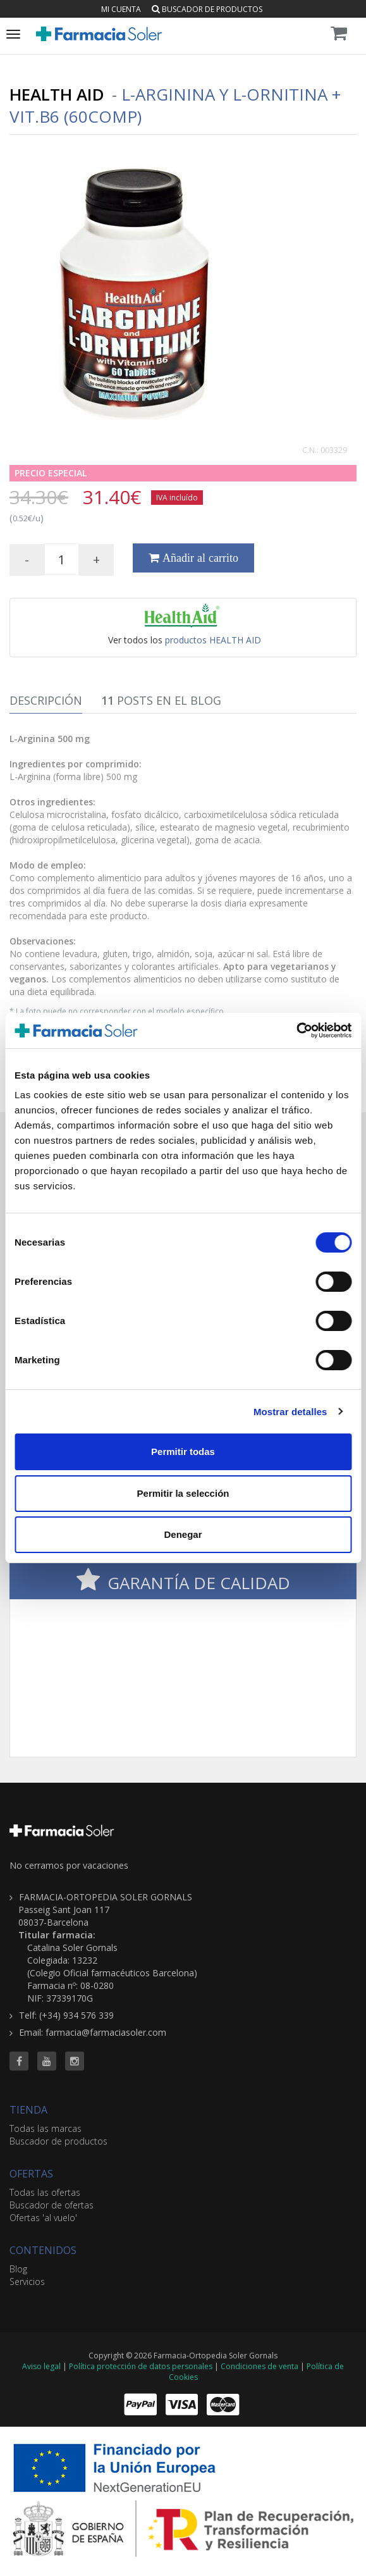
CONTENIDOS (42, 2250)
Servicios (27, 2282)
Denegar (183, 1534)
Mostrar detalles (290, 1411)
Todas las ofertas (44, 2192)
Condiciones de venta (259, 2366)
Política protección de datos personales (140, 2366)
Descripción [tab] (45, 700)
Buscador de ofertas (51, 2205)
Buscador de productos (207, 9)
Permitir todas (183, 1451)
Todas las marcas (45, 2128)
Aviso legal (41, 2366)
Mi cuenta (121, 9)
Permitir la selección (183, 1493)
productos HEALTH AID (213, 640)
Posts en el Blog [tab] (161, 700)
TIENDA (28, 2110)
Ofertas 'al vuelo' (43, 2218)
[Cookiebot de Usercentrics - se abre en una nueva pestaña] (296, 1030)
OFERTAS (31, 2174)
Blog (18, 2269)
